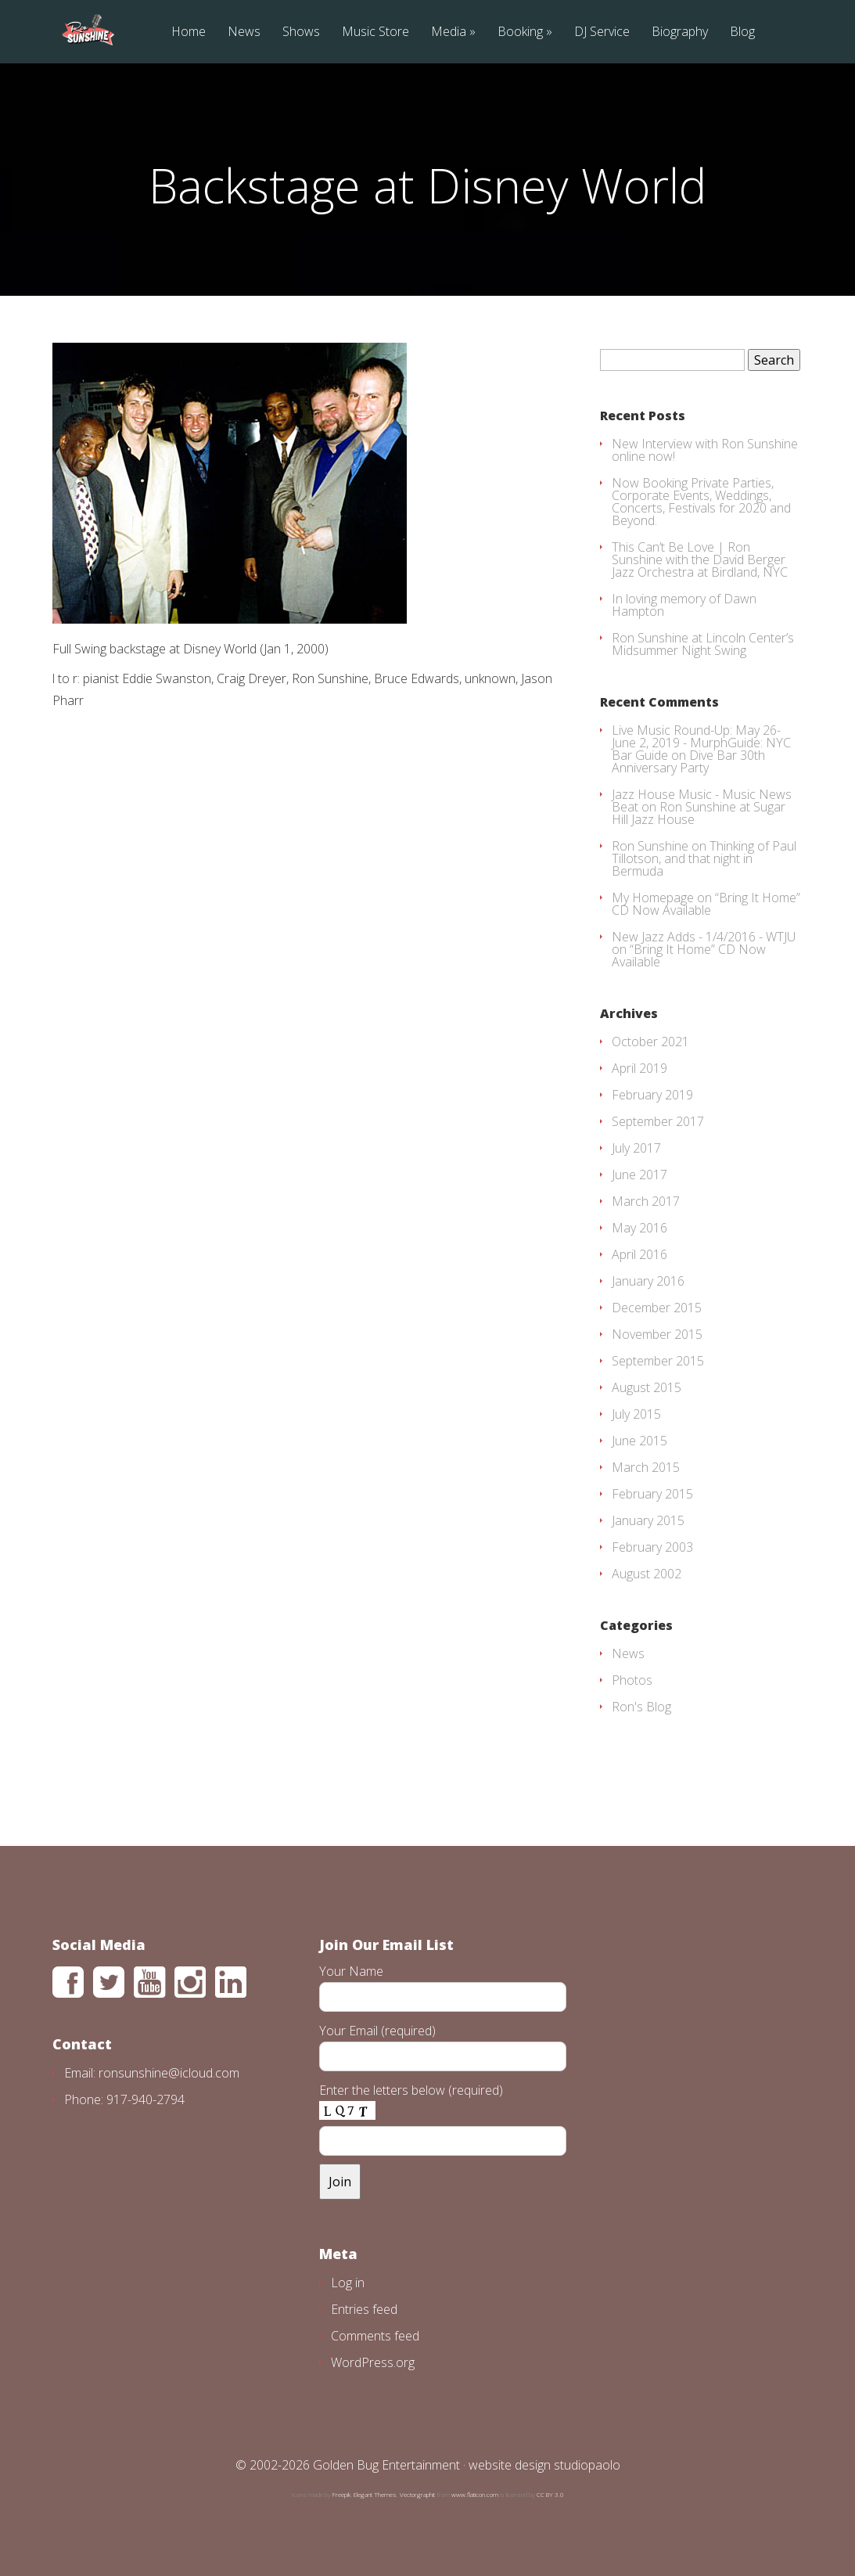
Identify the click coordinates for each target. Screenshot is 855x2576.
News (244, 32)
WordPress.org (373, 2362)
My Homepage (653, 897)
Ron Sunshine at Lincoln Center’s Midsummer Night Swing (703, 644)
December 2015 (657, 1307)
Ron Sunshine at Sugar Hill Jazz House (698, 813)
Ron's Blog (641, 1706)
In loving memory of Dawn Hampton (684, 605)
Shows (301, 32)
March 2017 (646, 1201)
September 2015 (658, 1360)
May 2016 (639, 1227)
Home (188, 32)
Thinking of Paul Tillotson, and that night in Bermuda (704, 858)
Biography (680, 32)
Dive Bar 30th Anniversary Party (688, 761)
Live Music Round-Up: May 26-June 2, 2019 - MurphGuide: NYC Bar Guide (701, 742)
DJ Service (602, 32)
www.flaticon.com (474, 2494)
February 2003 (652, 1547)
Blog (742, 32)
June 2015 (639, 1440)
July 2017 (636, 1148)
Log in (348, 2282)
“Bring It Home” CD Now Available (706, 904)
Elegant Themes (375, 2494)
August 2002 (646, 1573)
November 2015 (657, 1334)
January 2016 (648, 1281)
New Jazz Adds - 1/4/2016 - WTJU (704, 936)
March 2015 (646, 1467)
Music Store (375, 32)
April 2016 (639, 1254)
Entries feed (364, 2309)
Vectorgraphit (417, 2494)
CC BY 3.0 (550, 2494)
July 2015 (636, 1414)
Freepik (341, 2494)
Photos (632, 1680)
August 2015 (646, 1387)
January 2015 (648, 1520)
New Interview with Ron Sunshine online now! (705, 450)
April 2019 (639, 1068)
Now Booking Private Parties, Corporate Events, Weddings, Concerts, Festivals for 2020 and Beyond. (701, 501)
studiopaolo (587, 2464)
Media (448, 32)
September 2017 (658, 1121)
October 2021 (650, 1041)
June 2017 (639, 1174)
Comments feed (375, 2335)
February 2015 (652, 1493)
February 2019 (652, 1094)
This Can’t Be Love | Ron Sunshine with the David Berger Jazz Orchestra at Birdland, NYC (700, 559)
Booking (520, 32)
